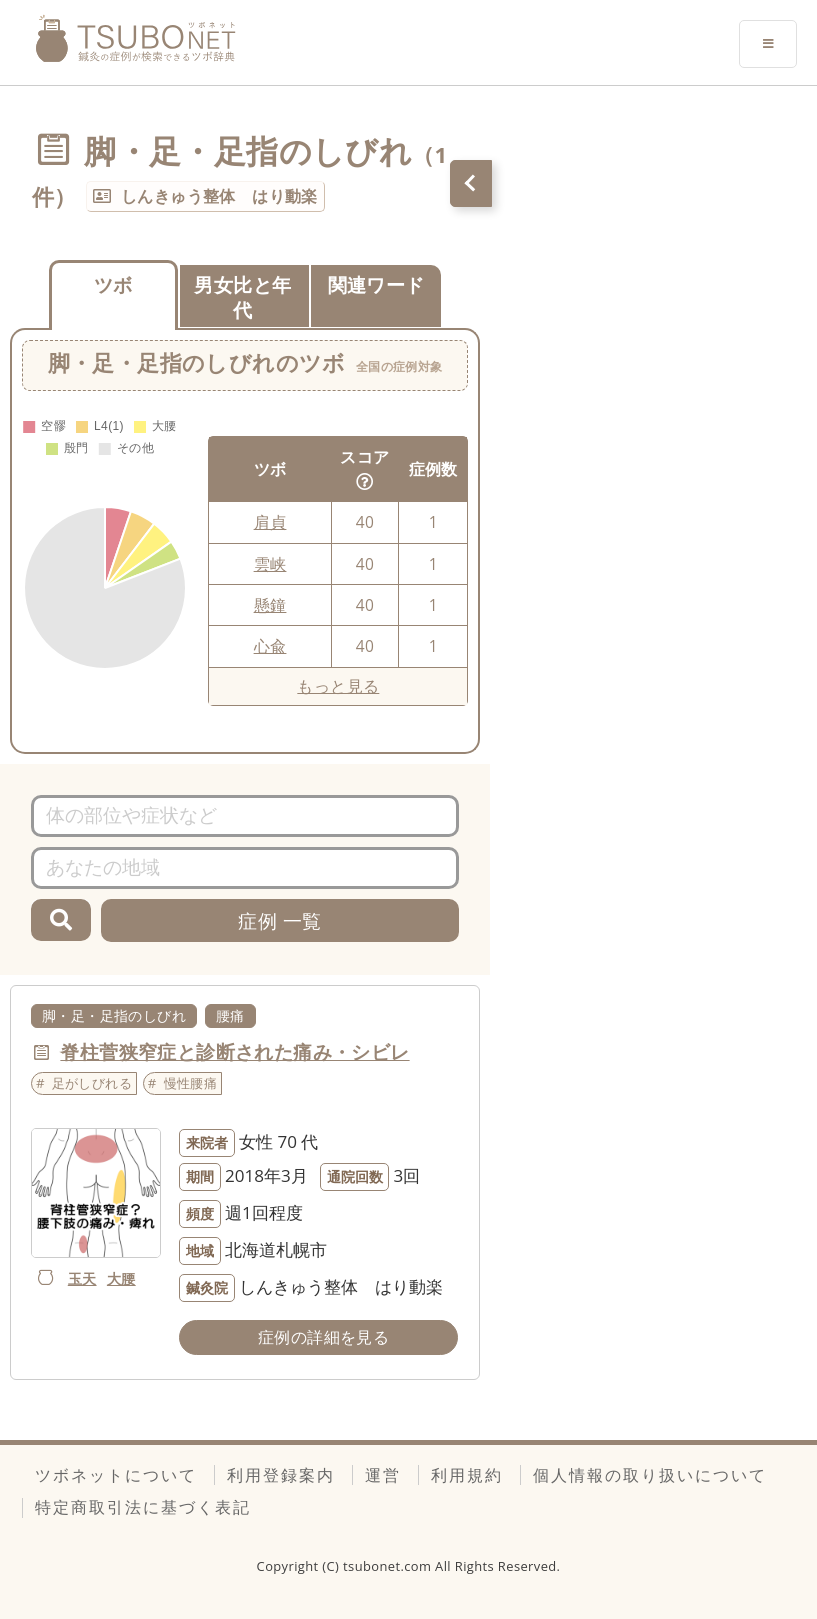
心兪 (270, 646)
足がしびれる (92, 1083)
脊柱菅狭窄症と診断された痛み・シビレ (234, 1051)
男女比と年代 (242, 297)
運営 (383, 1475)
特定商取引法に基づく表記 (143, 1507)
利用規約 (467, 1475)
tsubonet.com (389, 1566)
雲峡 (270, 564)
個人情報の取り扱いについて (650, 1475)
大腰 (121, 1278)
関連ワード (376, 284)
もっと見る (338, 686)
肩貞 (270, 522)
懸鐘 (270, 605)
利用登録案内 (281, 1475)
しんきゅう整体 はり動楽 (219, 196)
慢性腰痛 (191, 1083)
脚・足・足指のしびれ (114, 1015)
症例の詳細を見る (323, 1337)
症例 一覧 (279, 920)
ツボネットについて (116, 1475)
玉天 (82, 1278)
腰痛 (230, 1015)
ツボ (113, 284)
